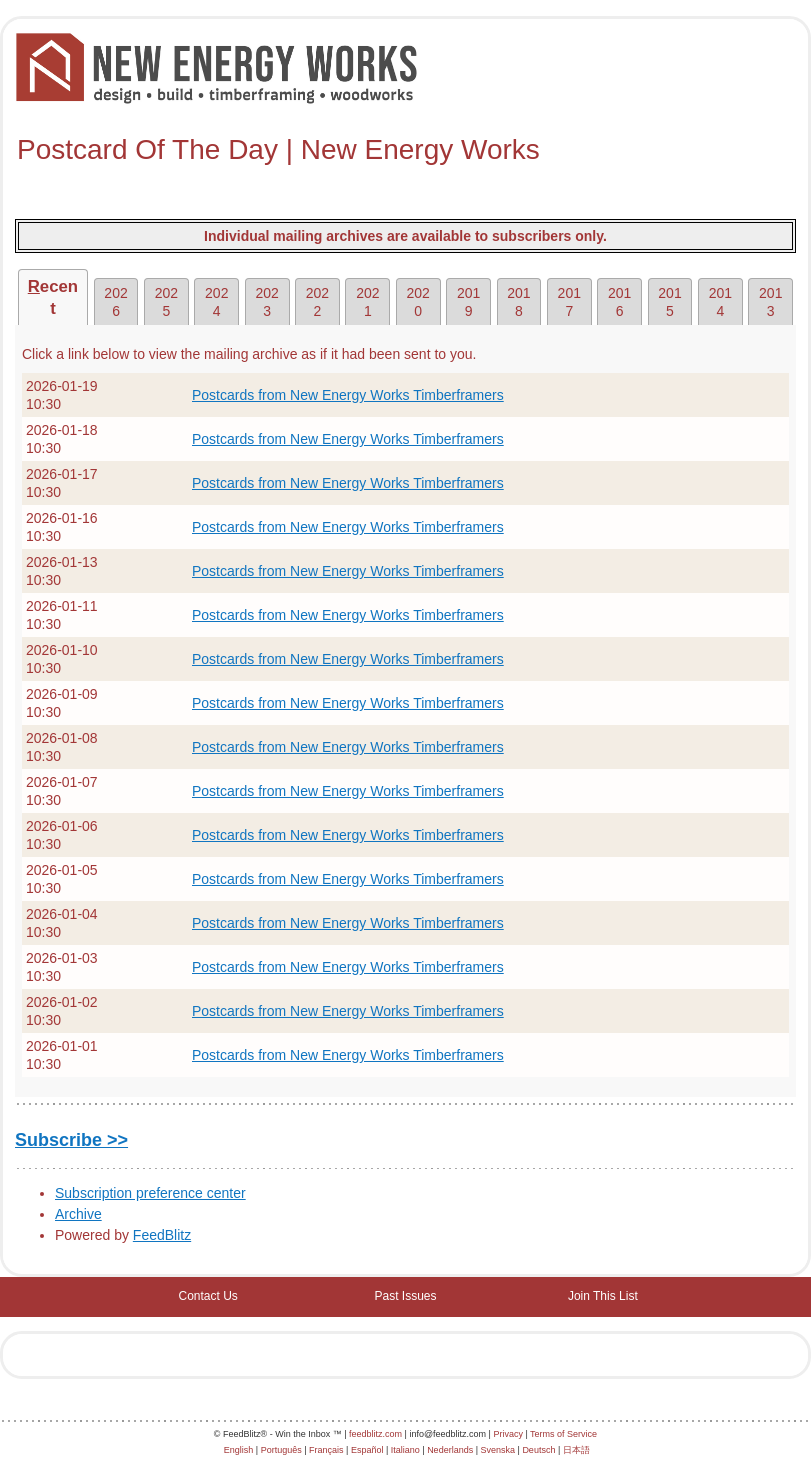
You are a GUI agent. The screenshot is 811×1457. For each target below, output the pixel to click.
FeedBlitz (162, 1235)
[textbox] (405, 150)
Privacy (508, 1434)
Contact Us (207, 1296)
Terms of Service (563, 1434)
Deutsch (538, 1450)
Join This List (603, 1296)
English (239, 1450)
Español (367, 1450)
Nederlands (450, 1450)
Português (281, 1450)
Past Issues (405, 1296)
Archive (78, 1214)
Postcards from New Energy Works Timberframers (348, 395)
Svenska (498, 1450)
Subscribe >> (71, 1140)
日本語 (576, 1450)
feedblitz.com (375, 1434)
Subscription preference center (150, 1193)
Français (326, 1450)
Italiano (405, 1450)
